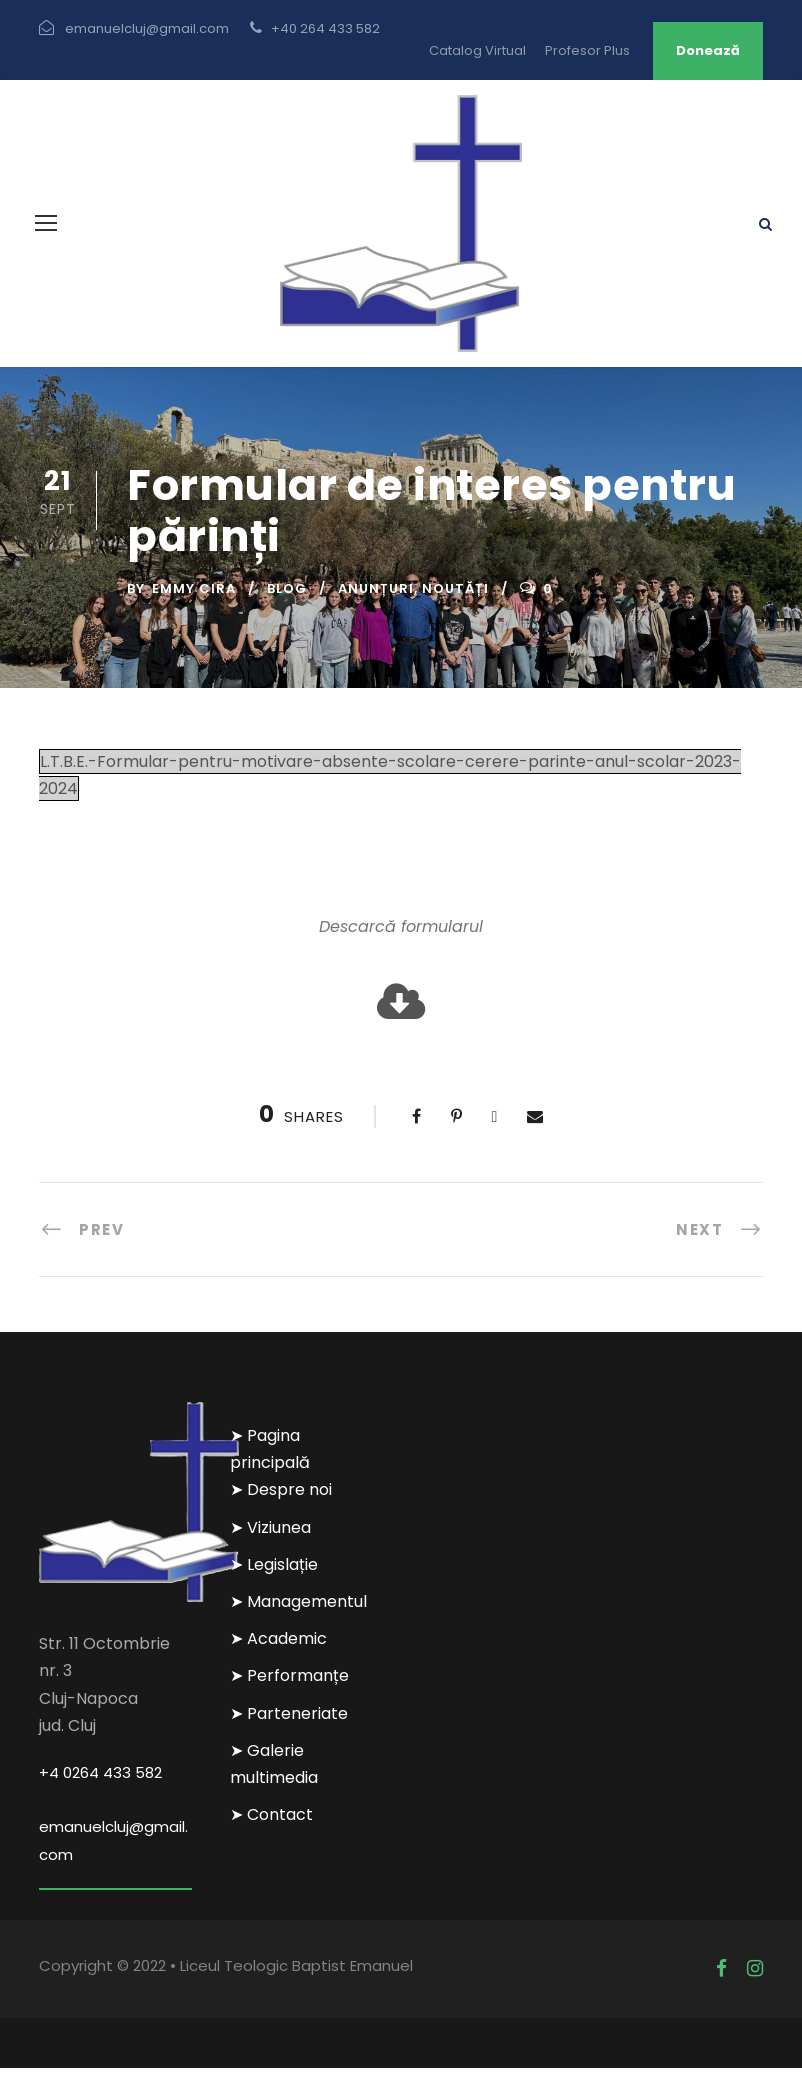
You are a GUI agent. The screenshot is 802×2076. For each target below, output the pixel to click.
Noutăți (455, 596)
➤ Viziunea (270, 1534)
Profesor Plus (587, 50)
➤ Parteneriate (289, 1720)
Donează (708, 50)
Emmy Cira (194, 596)
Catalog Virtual (477, 50)
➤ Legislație (274, 1572)
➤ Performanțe (289, 1683)
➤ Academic (278, 1646)
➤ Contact (271, 1822)
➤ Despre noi (281, 1497)
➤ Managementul (298, 1609)
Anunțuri (376, 596)
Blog (287, 596)
